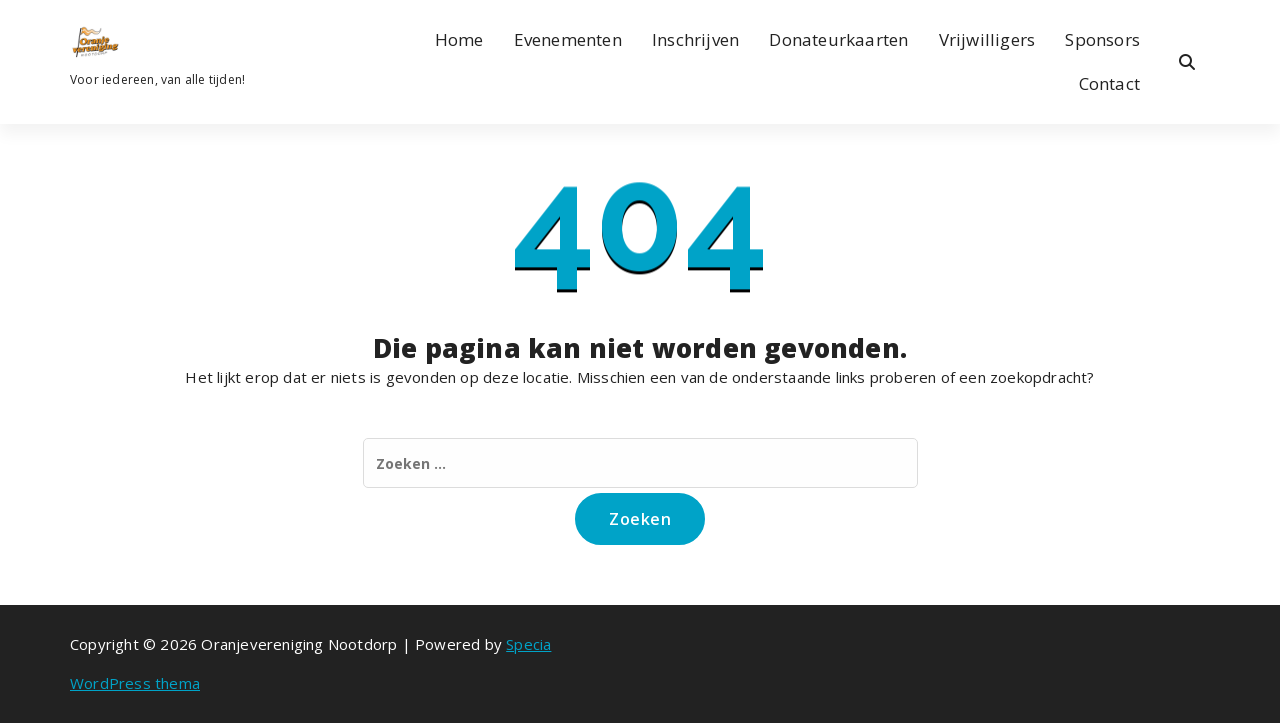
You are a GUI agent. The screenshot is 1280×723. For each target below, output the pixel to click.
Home (459, 39)
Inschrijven (695, 39)
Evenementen (568, 39)
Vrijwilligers (987, 39)
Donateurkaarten (838, 39)
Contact (1109, 83)
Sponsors (1102, 39)
